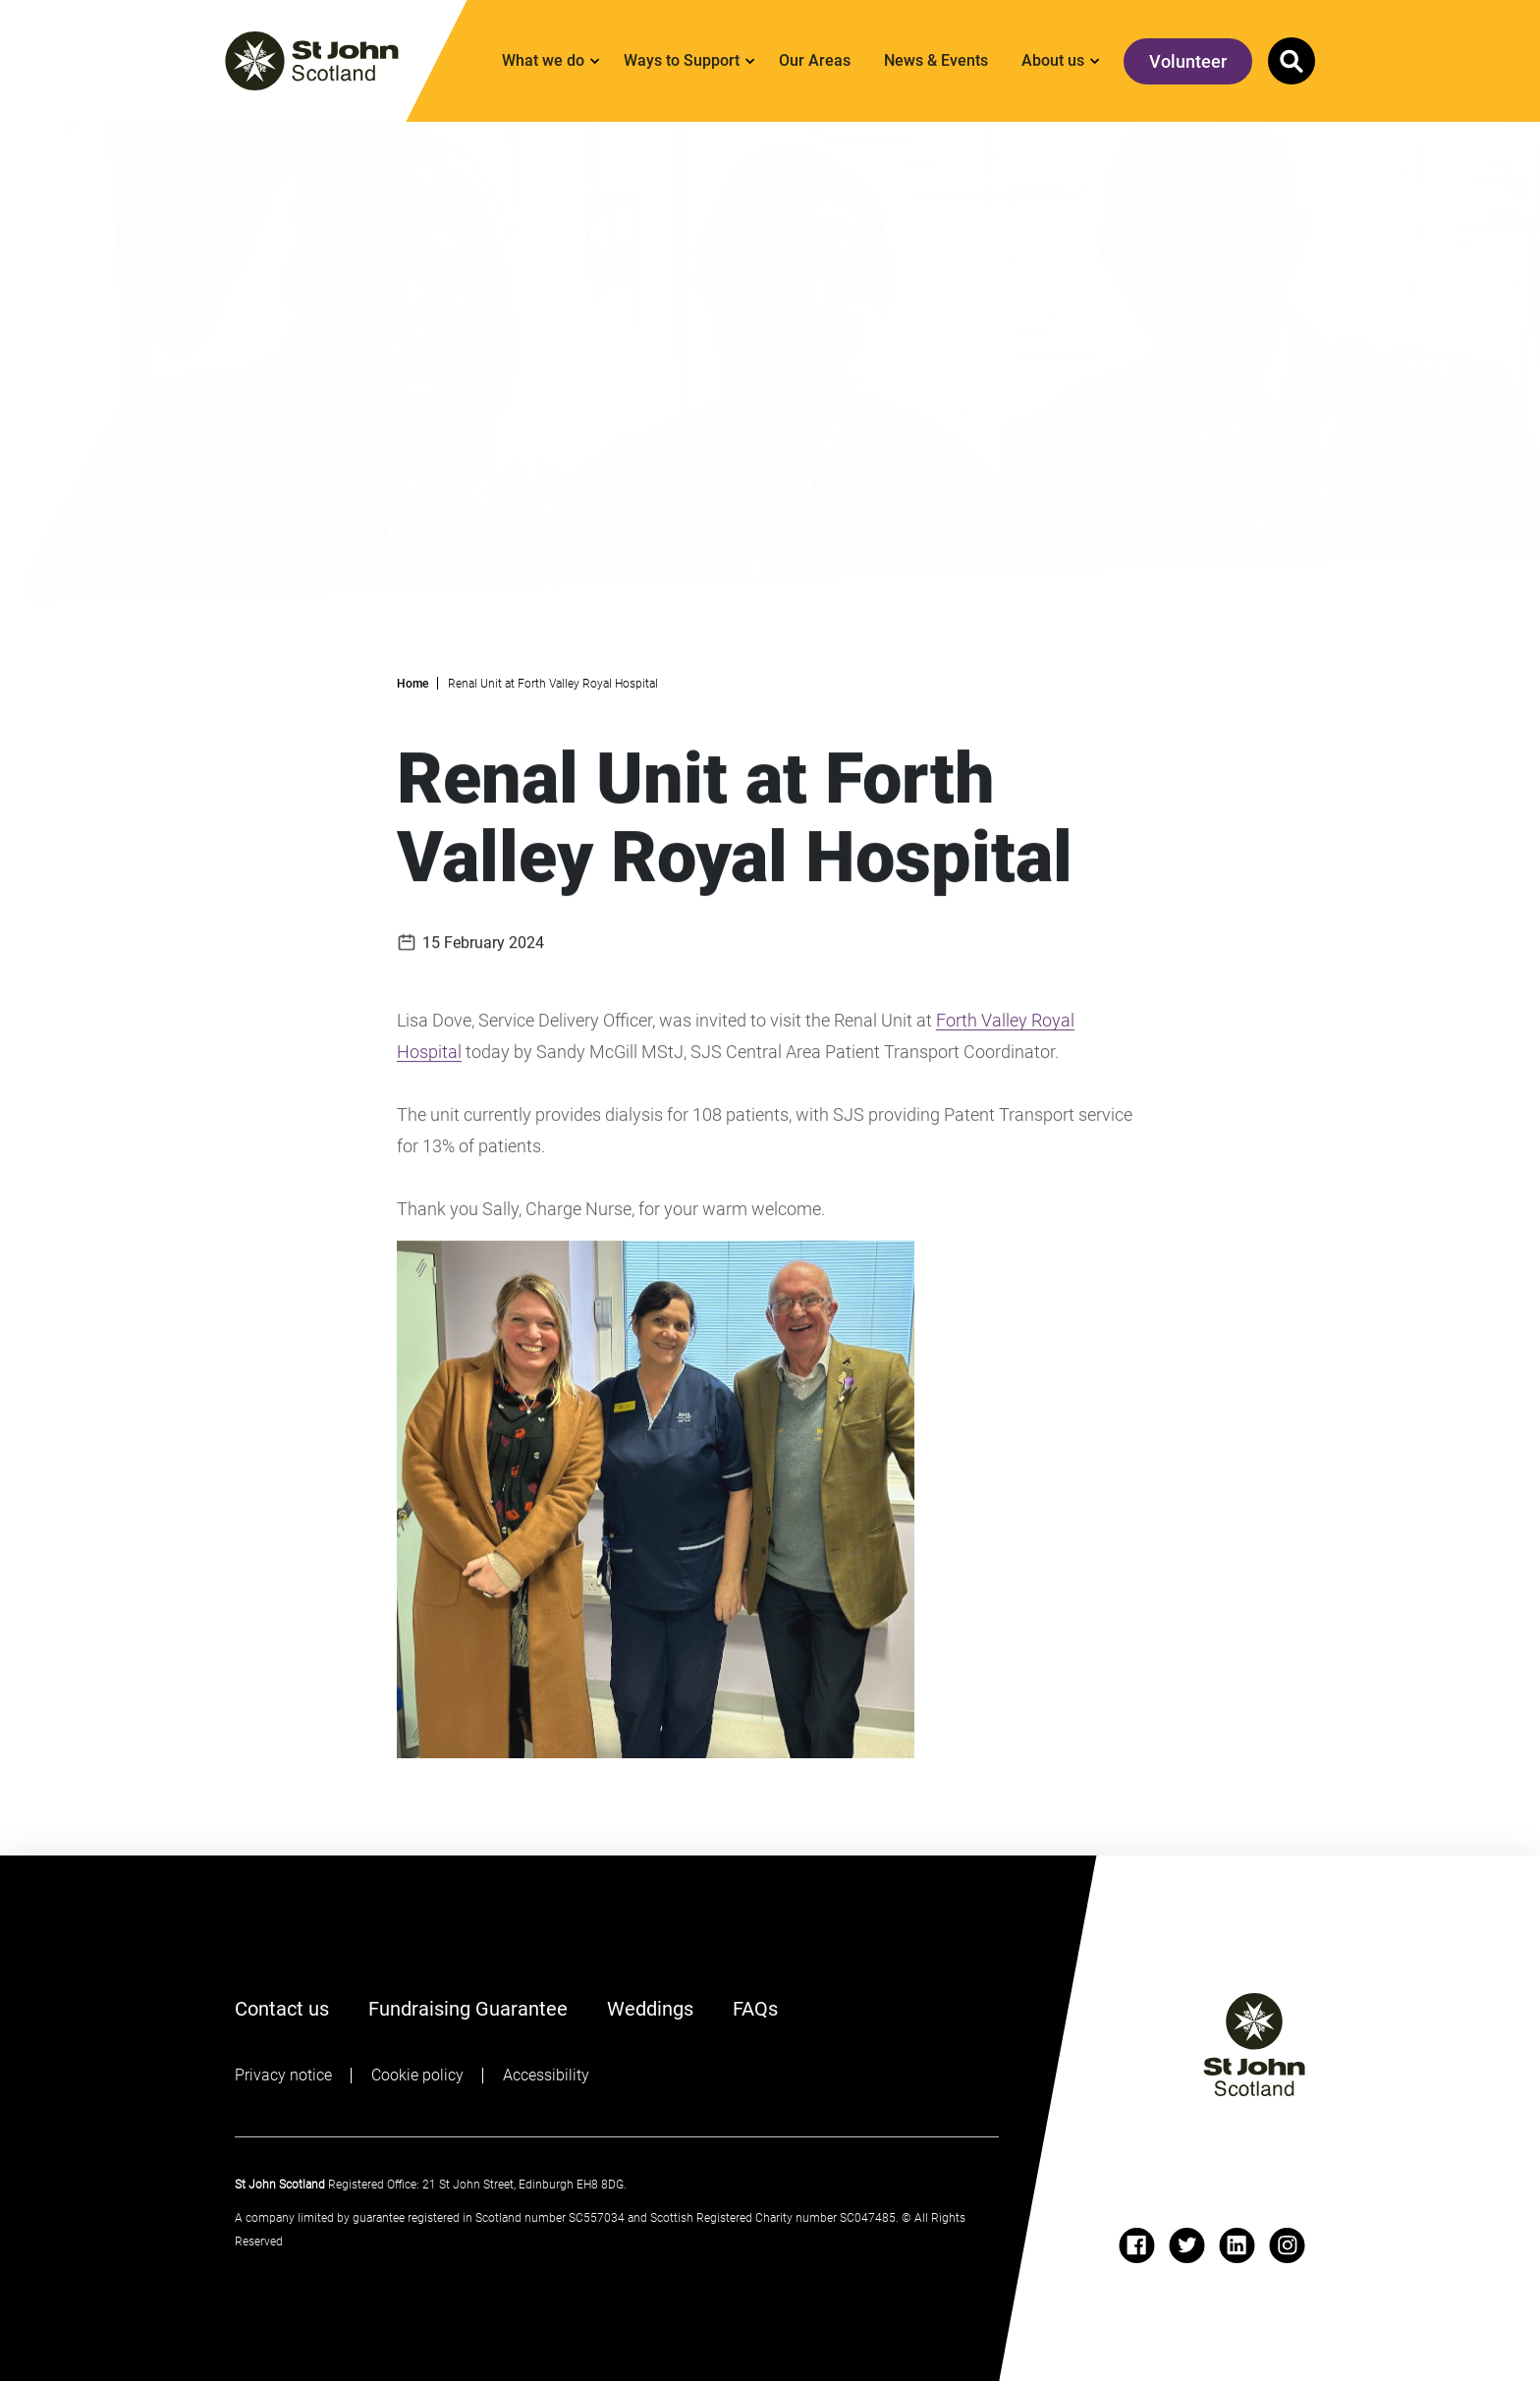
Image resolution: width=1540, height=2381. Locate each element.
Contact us (282, 2009)
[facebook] (1137, 2245)
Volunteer (1188, 61)
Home (412, 684)
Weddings (650, 2009)
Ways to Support (682, 60)
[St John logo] (1254, 2044)
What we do (543, 60)
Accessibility (546, 2075)
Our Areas (815, 60)
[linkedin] (1237, 2245)
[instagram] (1287, 2245)
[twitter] (1187, 2245)
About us (1052, 60)
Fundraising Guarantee (468, 2009)
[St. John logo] (312, 60)
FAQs (755, 2009)
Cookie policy (417, 2075)
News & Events (936, 60)
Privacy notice (283, 2075)
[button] (1291, 60)
